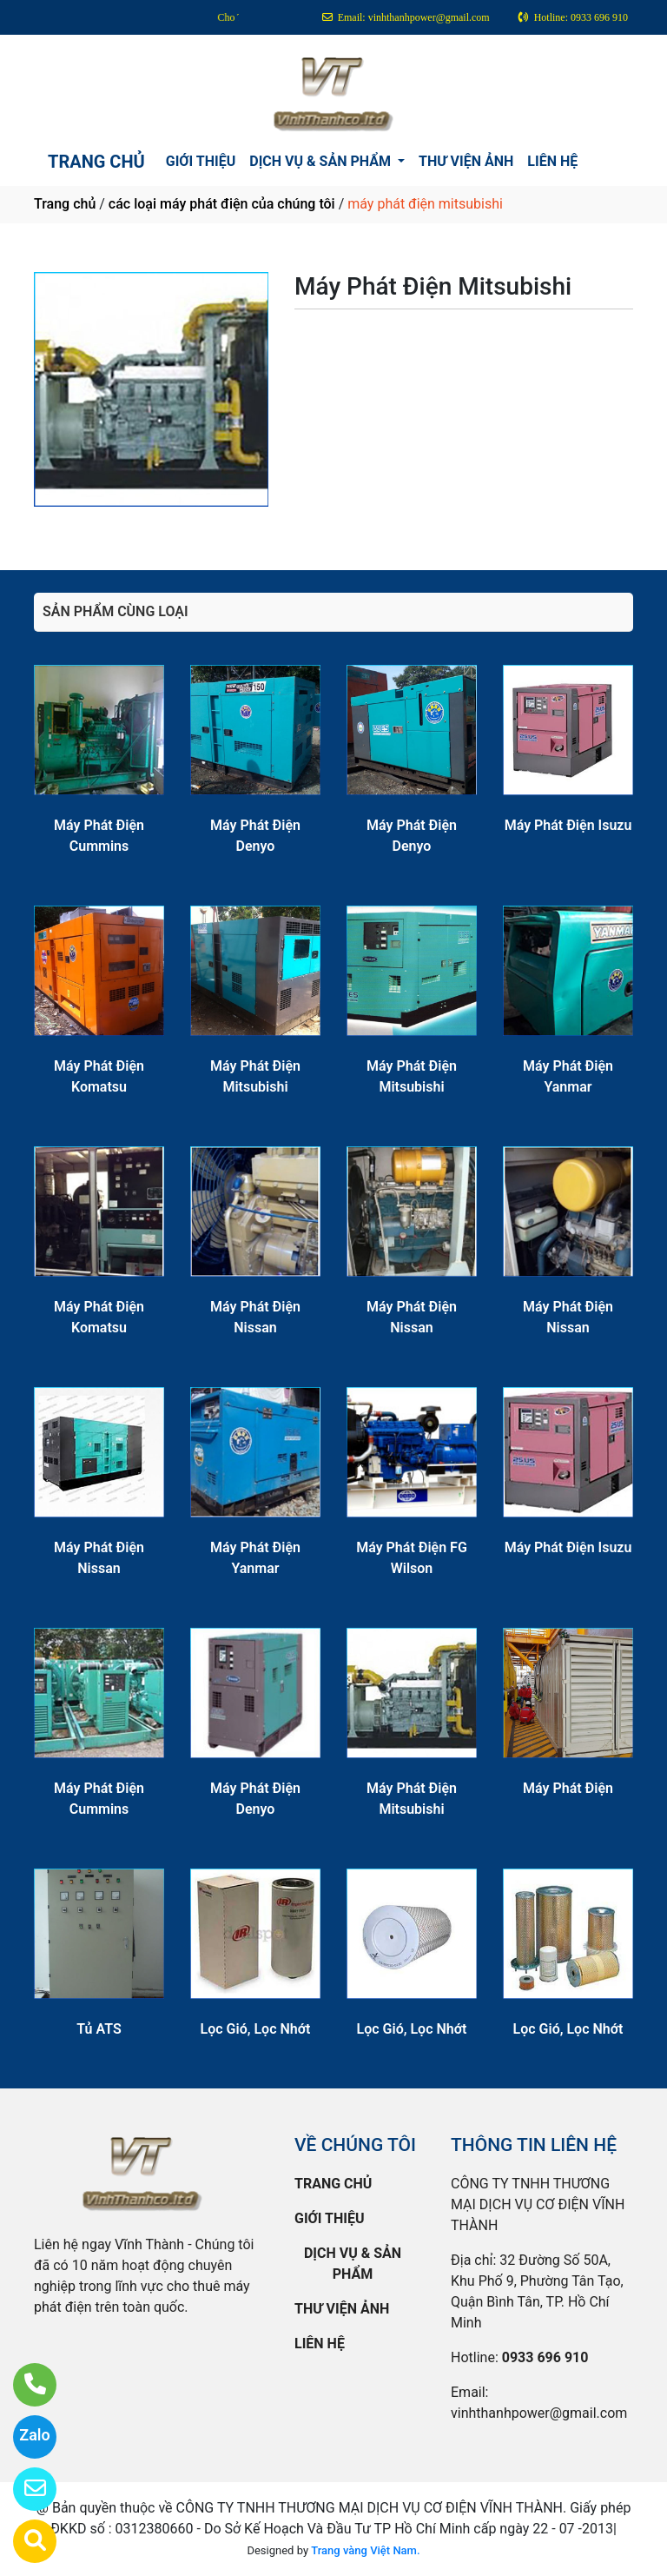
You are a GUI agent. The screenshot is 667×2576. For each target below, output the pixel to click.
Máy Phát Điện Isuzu (568, 825)
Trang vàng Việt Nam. (365, 2550)
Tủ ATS (98, 2029)
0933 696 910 (545, 2357)
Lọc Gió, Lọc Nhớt (256, 2029)
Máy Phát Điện (568, 1788)
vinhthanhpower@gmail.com (539, 2413)
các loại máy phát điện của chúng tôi (222, 204)
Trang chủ (65, 204)
